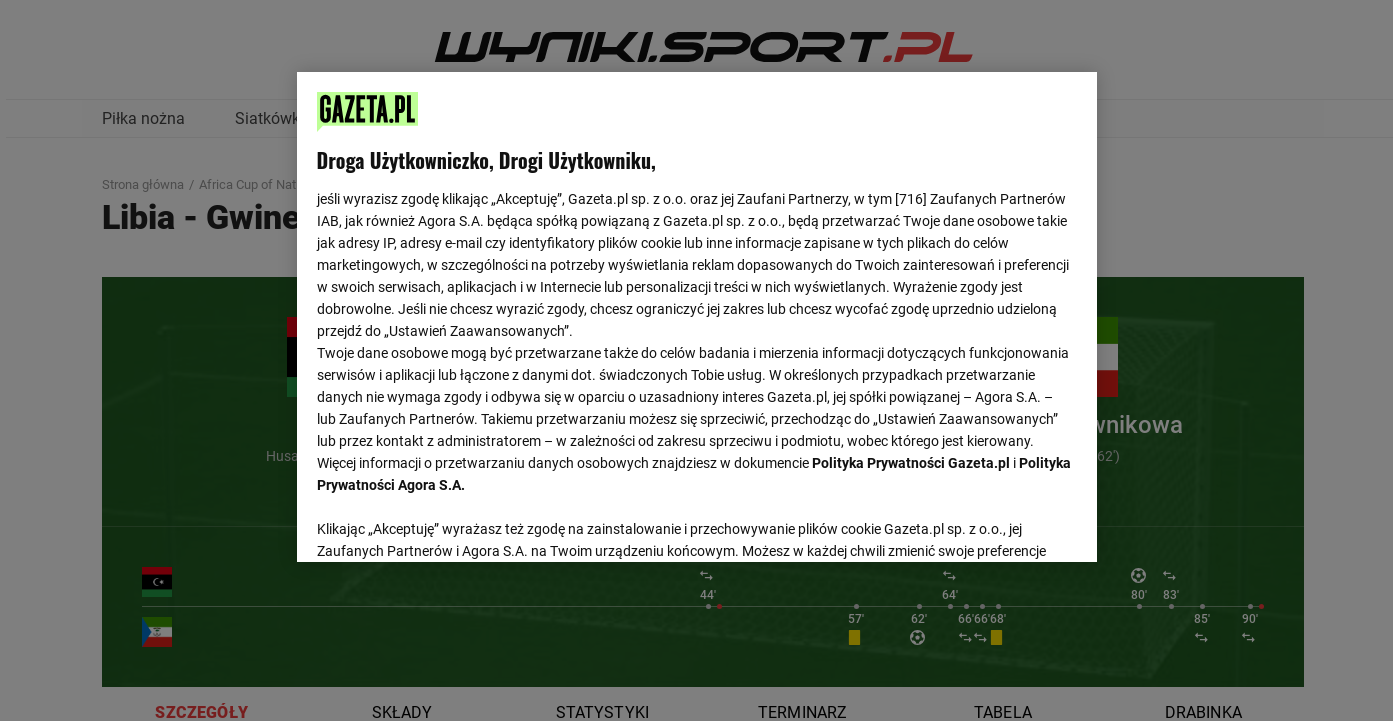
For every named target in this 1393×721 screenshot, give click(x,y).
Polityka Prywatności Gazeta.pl (911, 463)
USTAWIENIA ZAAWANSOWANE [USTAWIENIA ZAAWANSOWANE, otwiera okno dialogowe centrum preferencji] (447, 522)
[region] (697, 315)
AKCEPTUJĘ (1008, 523)
